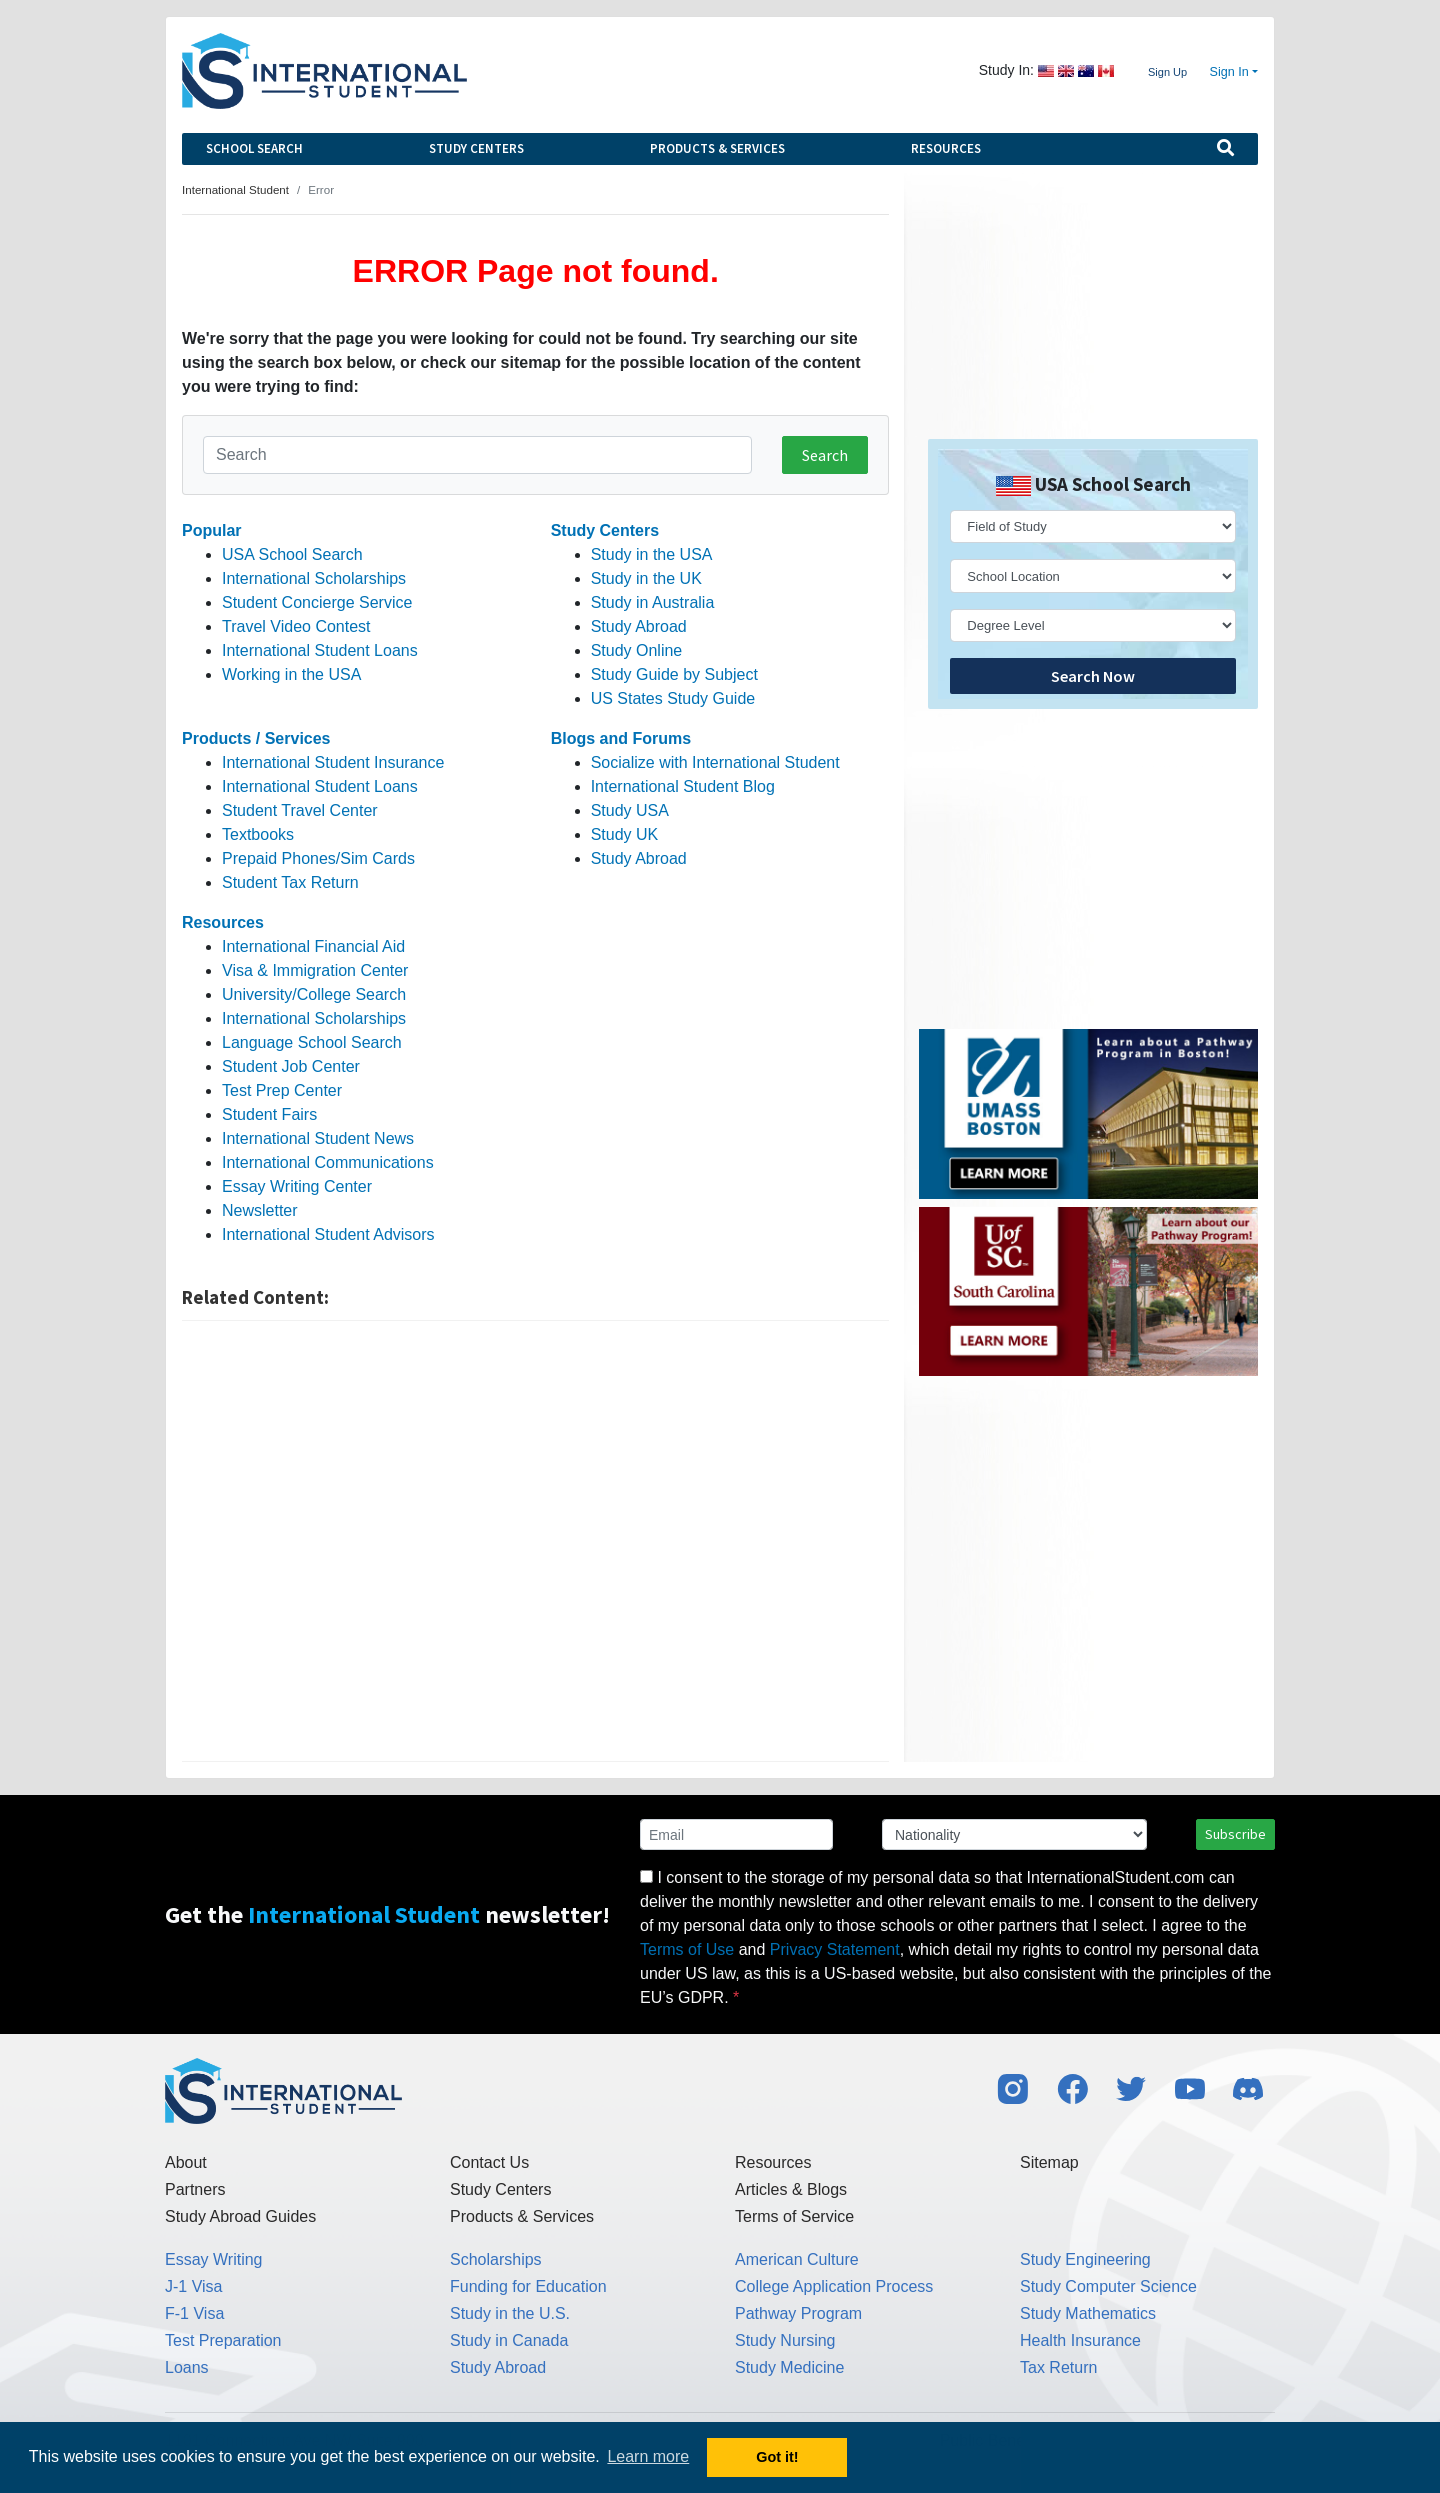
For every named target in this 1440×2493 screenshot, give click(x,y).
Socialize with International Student (715, 762)
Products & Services (717, 148)
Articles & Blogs (791, 2189)
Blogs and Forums (621, 738)
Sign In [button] (1229, 72)
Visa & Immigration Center (315, 970)
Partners (195, 2189)
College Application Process (834, 2286)
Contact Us (489, 2162)
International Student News (318, 1138)
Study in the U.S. (510, 2313)
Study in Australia (653, 602)
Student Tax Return (290, 882)
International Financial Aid (313, 946)
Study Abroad (639, 626)
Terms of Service (794, 2216)
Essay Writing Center (297, 1186)
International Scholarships (314, 578)
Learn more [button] (648, 2456)
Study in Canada (509, 2340)
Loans (187, 2367)
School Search (254, 148)
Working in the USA (291, 674)
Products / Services (256, 738)
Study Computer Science (1108, 2286)
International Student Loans (320, 650)
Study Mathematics (1088, 2313)
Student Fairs (269, 1114)
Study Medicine (789, 2367)
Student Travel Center (300, 810)
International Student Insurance (333, 762)
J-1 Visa (194, 2286)
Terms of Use (687, 1949)
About (186, 2162)
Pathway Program (798, 2313)
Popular (212, 530)
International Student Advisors (328, 1234)
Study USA (630, 810)
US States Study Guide (673, 698)
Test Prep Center (282, 1090)
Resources (946, 148)
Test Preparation (223, 2340)
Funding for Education (528, 2286)
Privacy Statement (835, 1949)
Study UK (625, 834)
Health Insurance (1080, 2340)
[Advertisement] (535, 1541)
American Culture (797, 2259)
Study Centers (476, 148)
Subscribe (1235, 1834)
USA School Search (292, 554)
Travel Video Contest (296, 626)
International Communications (328, 1162)
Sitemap (1049, 2162)
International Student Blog (683, 786)
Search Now (1093, 676)
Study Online (637, 650)
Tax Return (1058, 2367)
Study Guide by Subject (674, 674)
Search (825, 455)
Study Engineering (1085, 2259)
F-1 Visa (194, 2313)
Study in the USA (652, 554)
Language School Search (312, 1042)
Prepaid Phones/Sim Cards (318, 858)
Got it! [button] (777, 2457)
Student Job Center (291, 1066)
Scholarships (496, 2259)
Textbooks (258, 834)
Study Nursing (785, 2340)
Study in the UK (646, 578)
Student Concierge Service (317, 602)
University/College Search (314, 994)
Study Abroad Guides (240, 2216)
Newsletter (260, 1210)
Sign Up (1167, 72)
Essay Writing (214, 2259)
